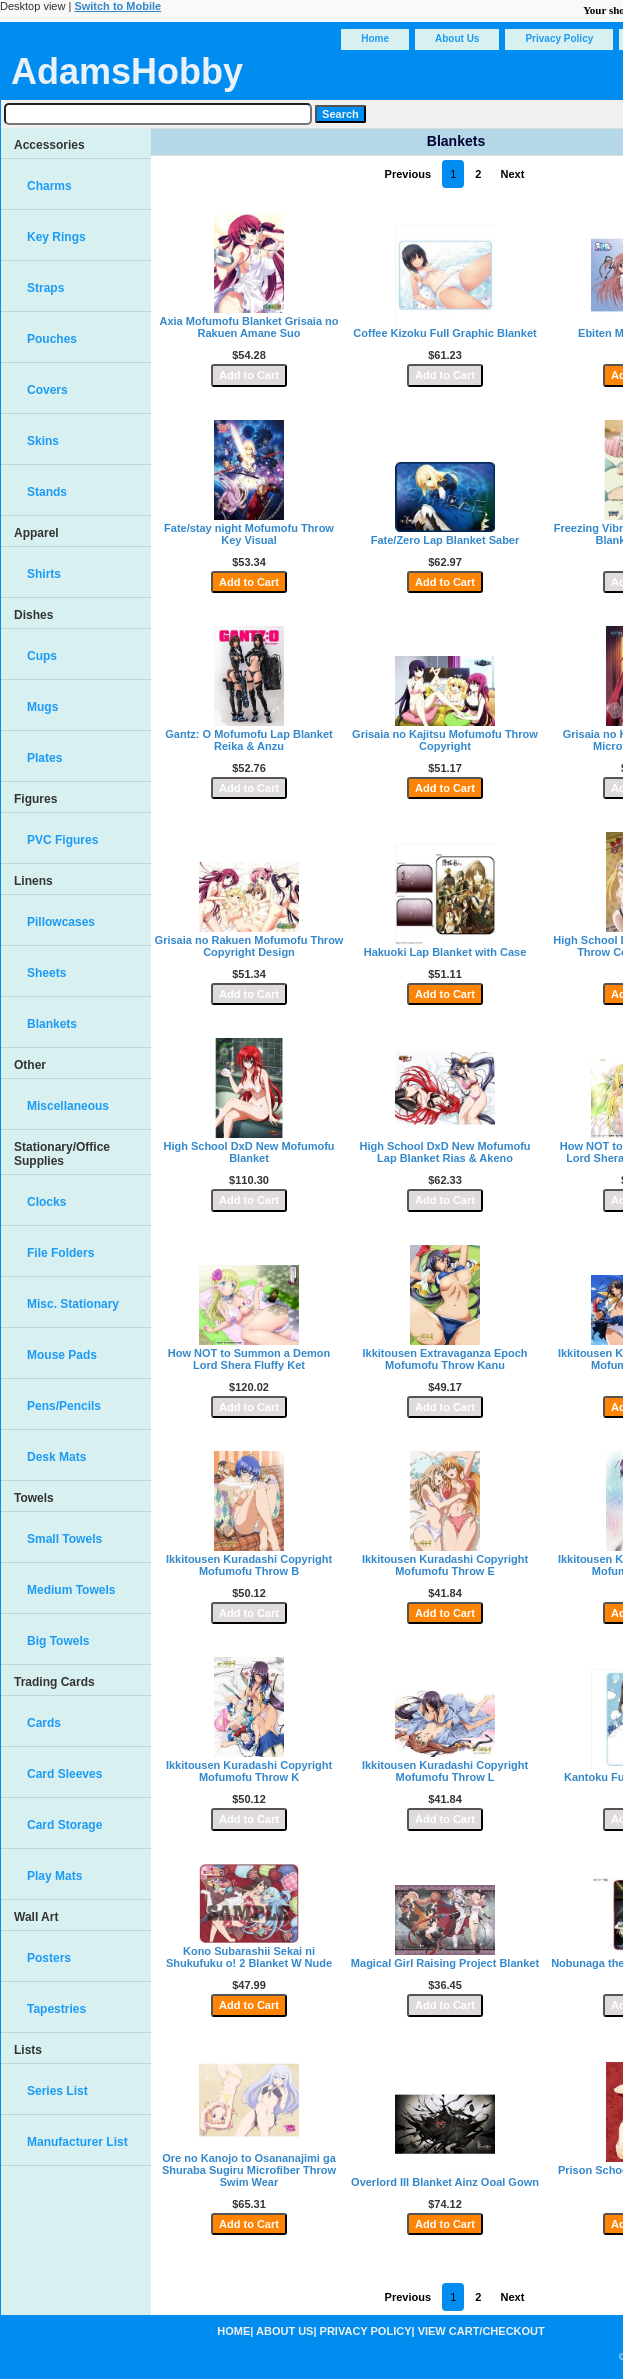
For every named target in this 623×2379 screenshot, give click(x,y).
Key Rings (56, 237)
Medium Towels (71, 1590)
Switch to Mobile (117, 6)
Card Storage (64, 1825)
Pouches (52, 339)
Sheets (46, 973)
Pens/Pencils (64, 1406)
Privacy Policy (559, 38)
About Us (457, 38)
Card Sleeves (64, 1774)
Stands (47, 492)
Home (375, 38)
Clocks (46, 1202)
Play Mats (54, 1876)
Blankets (52, 1024)
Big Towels (58, 1641)
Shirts (44, 574)
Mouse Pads (62, 1355)
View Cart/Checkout (481, 2331)
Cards (44, 1723)
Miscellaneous (68, 1106)
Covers (47, 390)
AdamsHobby (127, 71)
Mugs (42, 707)
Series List (57, 2091)
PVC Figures (62, 840)
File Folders (60, 1253)
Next (513, 174)
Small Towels (64, 1539)
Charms (49, 186)
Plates (44, 758)
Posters (49, 1958)
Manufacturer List (77, 2142)
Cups (42, 656)
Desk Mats (56, 1457)
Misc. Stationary (73, 1304)
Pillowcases (61, 922)
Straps (45, 288)
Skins (43, 441)
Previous (408, 174)
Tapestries (56, 2009)
